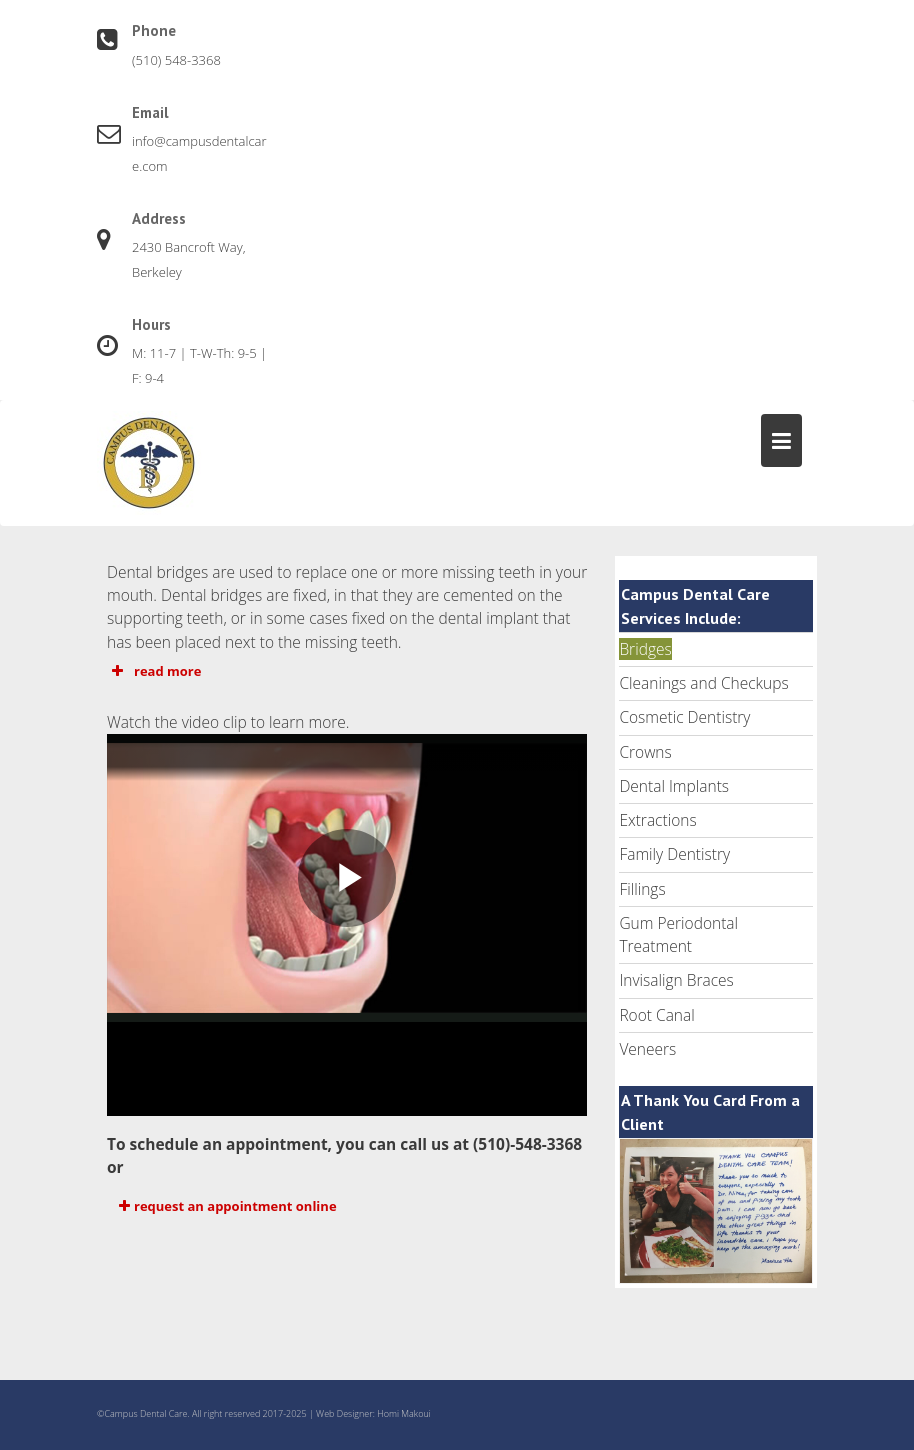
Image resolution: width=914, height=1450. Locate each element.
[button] (347, 1206)
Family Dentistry (674, 854)
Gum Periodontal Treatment (678, 934)
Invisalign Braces (676, 980)
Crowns (645, 752)
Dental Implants (674, 786)
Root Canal (656, 1015)
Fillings (642, 889)
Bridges (645, 649)
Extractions (657, 820)
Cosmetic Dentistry (684, 717)
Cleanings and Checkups (703, 683)
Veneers (647, 1049)
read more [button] (154, 671)
